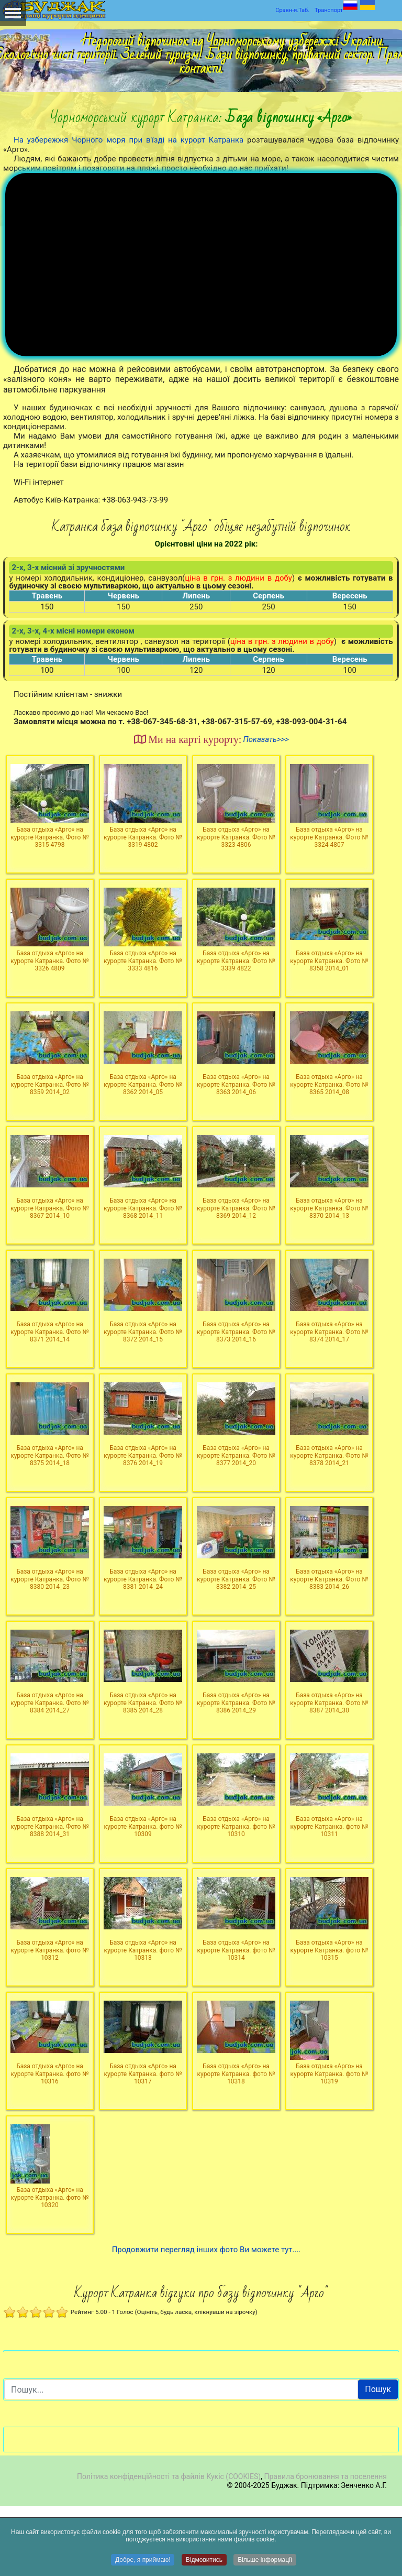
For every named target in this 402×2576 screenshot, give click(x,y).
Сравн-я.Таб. (292, 10)
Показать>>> (265, 810)
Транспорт (329, 10)
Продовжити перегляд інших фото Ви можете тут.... (206, 2320)
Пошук (378, 2460)
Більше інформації (265, 2559)
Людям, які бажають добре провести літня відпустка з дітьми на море (147, 158)
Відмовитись (204, 2559)
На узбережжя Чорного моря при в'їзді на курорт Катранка (128, 140)
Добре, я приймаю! (143, 2559)
